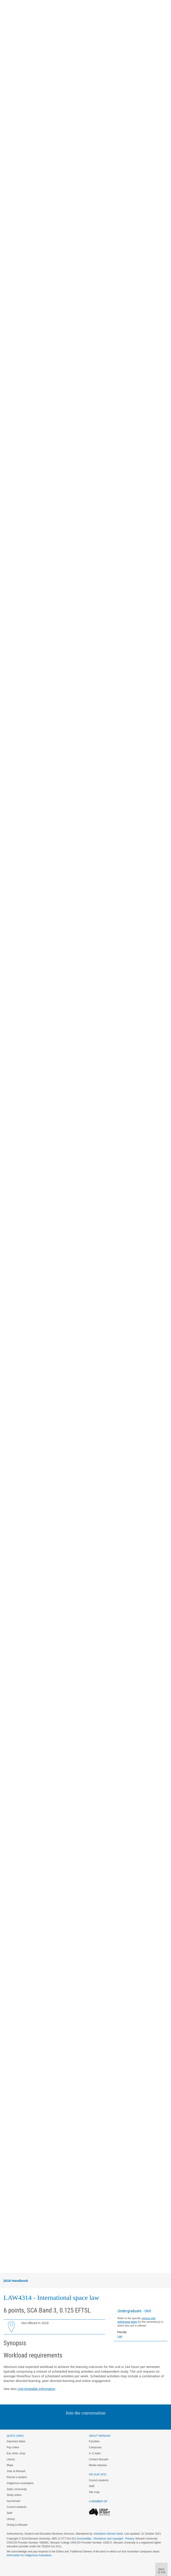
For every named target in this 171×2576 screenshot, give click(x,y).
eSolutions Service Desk (108, 2533)
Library (11, 2459)
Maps (10, 2465)
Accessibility (84, 2538)
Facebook (81, 2422)
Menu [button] (164, 2280)
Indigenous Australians (20, 2483)
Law (119, 2336)
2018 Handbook (15, 2281)
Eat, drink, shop (16, 2453)
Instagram (54, 2422)
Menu (5, 8)
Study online (14, 2495)
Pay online (13, 2447)
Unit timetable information (36, 2389)
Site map (94, 2492)
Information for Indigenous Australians (29, 2555)
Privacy (129, 2538)
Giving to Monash (17, 2524)
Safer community (17, 2489)
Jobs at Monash (16, 2471)
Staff (9, 2513)
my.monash (13, 2501)
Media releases (98, 2465)
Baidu (116, 2422)
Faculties (94, 2441)
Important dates (16, 2441)
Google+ (89, 2422)
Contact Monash (98, 2459)
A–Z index (95, 2453)
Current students (16, 2507)
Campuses (95, 2447)
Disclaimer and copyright (108, 2538)
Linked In (63, 2422)
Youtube (106, 2422)
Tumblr (98, 2422)
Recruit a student (17, 2477)
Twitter (72, 2422)
